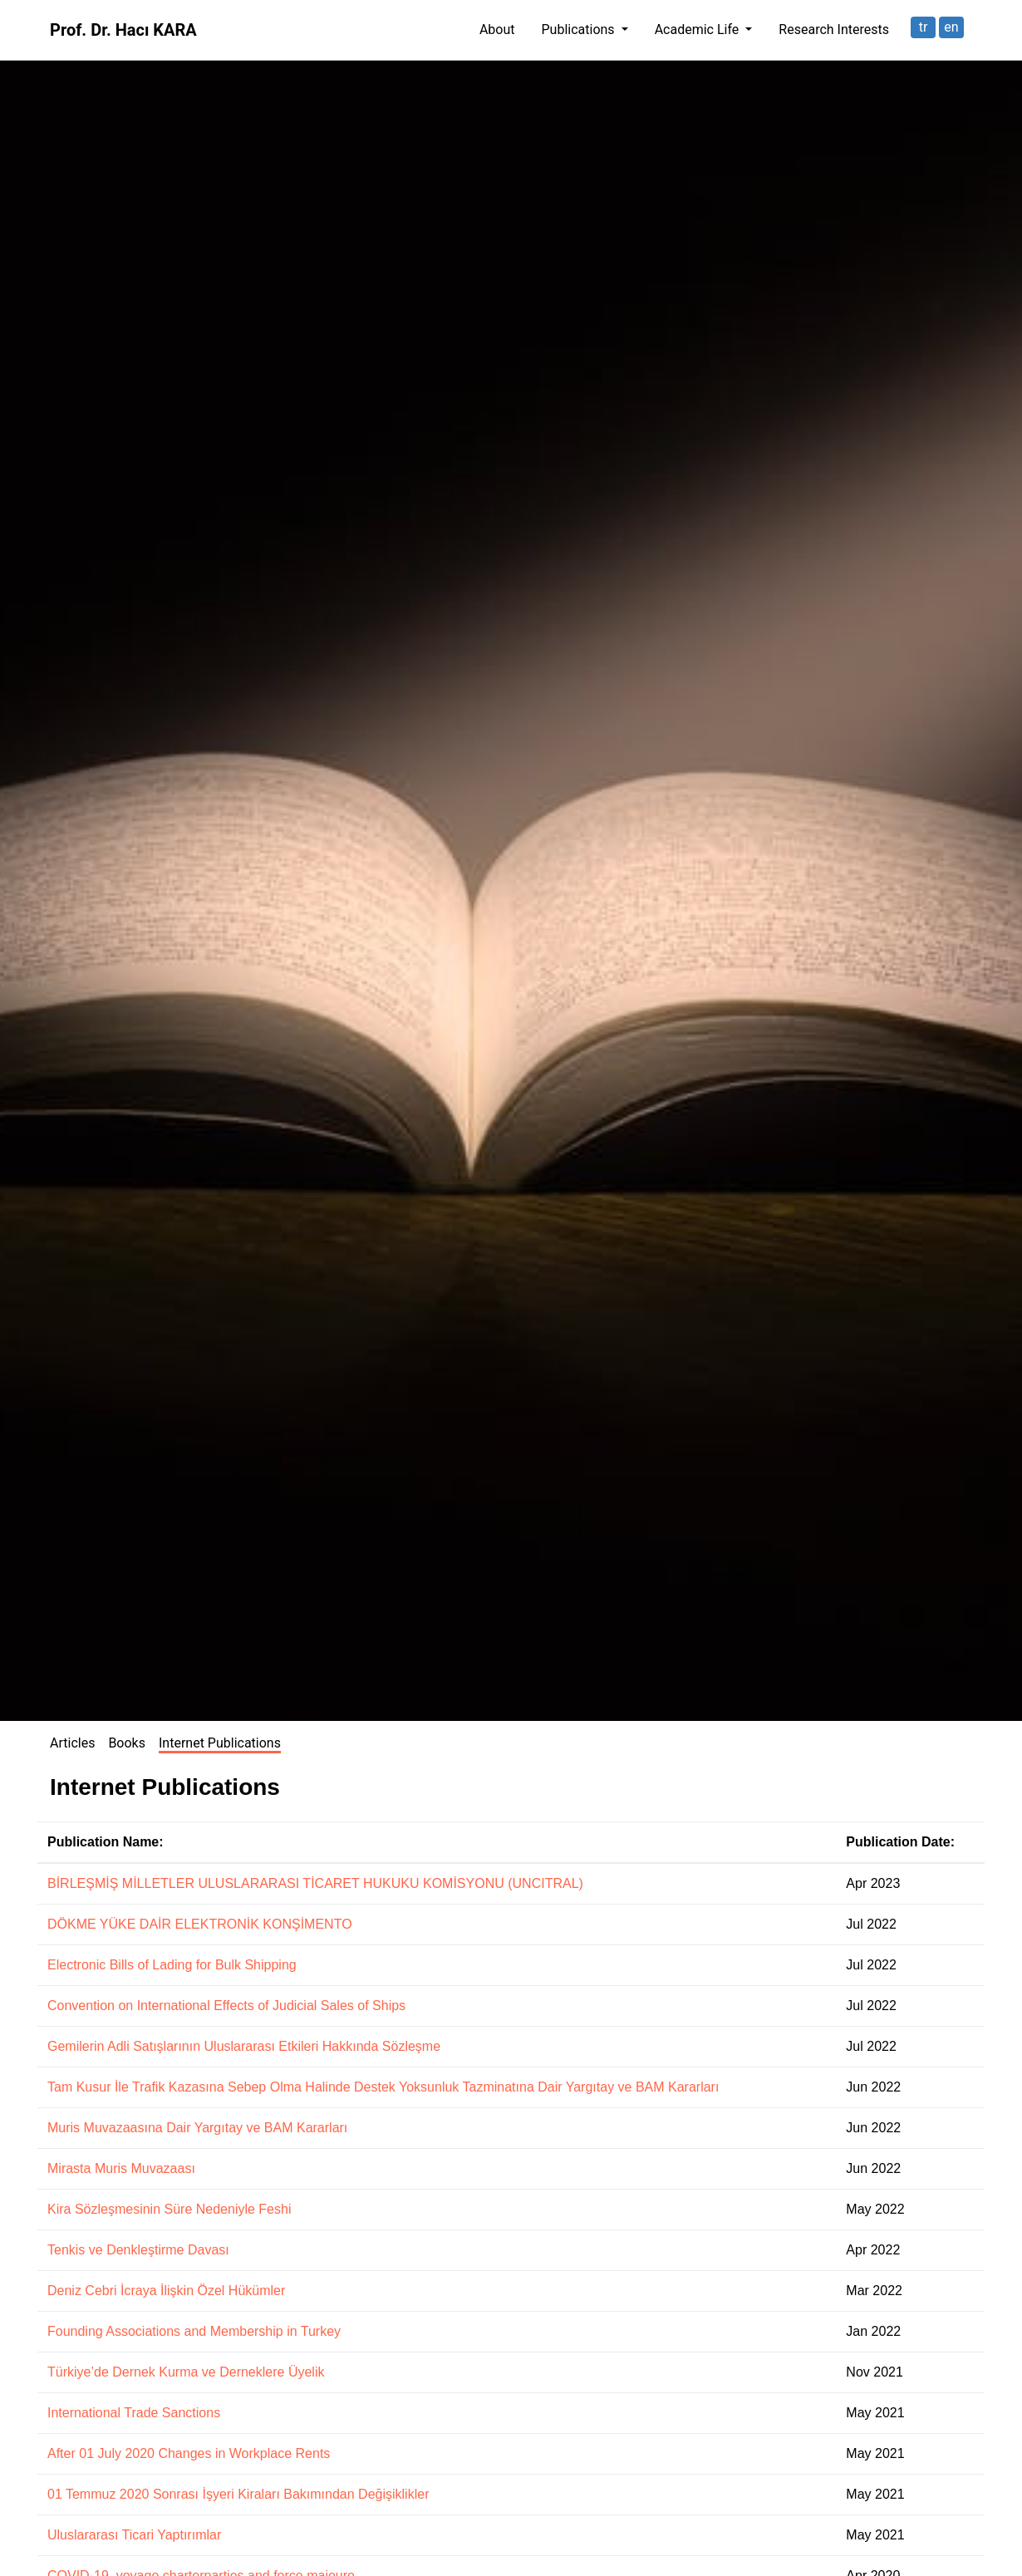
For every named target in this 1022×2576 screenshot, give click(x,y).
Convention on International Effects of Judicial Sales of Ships (226, 2005)
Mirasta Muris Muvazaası (121, 2168)
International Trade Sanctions (133, 2413)
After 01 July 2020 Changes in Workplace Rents (188, 2453)
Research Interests (834, 29)
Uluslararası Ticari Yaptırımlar (134, 2535)
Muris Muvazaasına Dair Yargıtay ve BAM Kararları (197, 2128)
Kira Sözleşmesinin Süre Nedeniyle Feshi (169, 2209)
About (497, 29)
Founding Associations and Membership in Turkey (194, 2331)
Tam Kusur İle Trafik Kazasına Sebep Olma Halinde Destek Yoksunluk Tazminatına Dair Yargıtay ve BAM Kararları (383, 2087)
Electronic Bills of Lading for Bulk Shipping (172, 1965)
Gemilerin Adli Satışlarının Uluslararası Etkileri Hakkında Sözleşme (243, 2046)
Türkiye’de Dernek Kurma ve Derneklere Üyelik (185, 2372)
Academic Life (699, 29)
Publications (580, 29)
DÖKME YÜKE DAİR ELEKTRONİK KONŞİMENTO (199, 1924)
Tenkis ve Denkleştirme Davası (138, 2250)
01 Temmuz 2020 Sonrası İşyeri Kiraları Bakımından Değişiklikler (238, 2494)
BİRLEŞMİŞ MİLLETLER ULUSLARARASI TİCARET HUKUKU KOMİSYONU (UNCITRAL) (315, 1883)
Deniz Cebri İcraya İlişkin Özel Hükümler (166, 2290)
